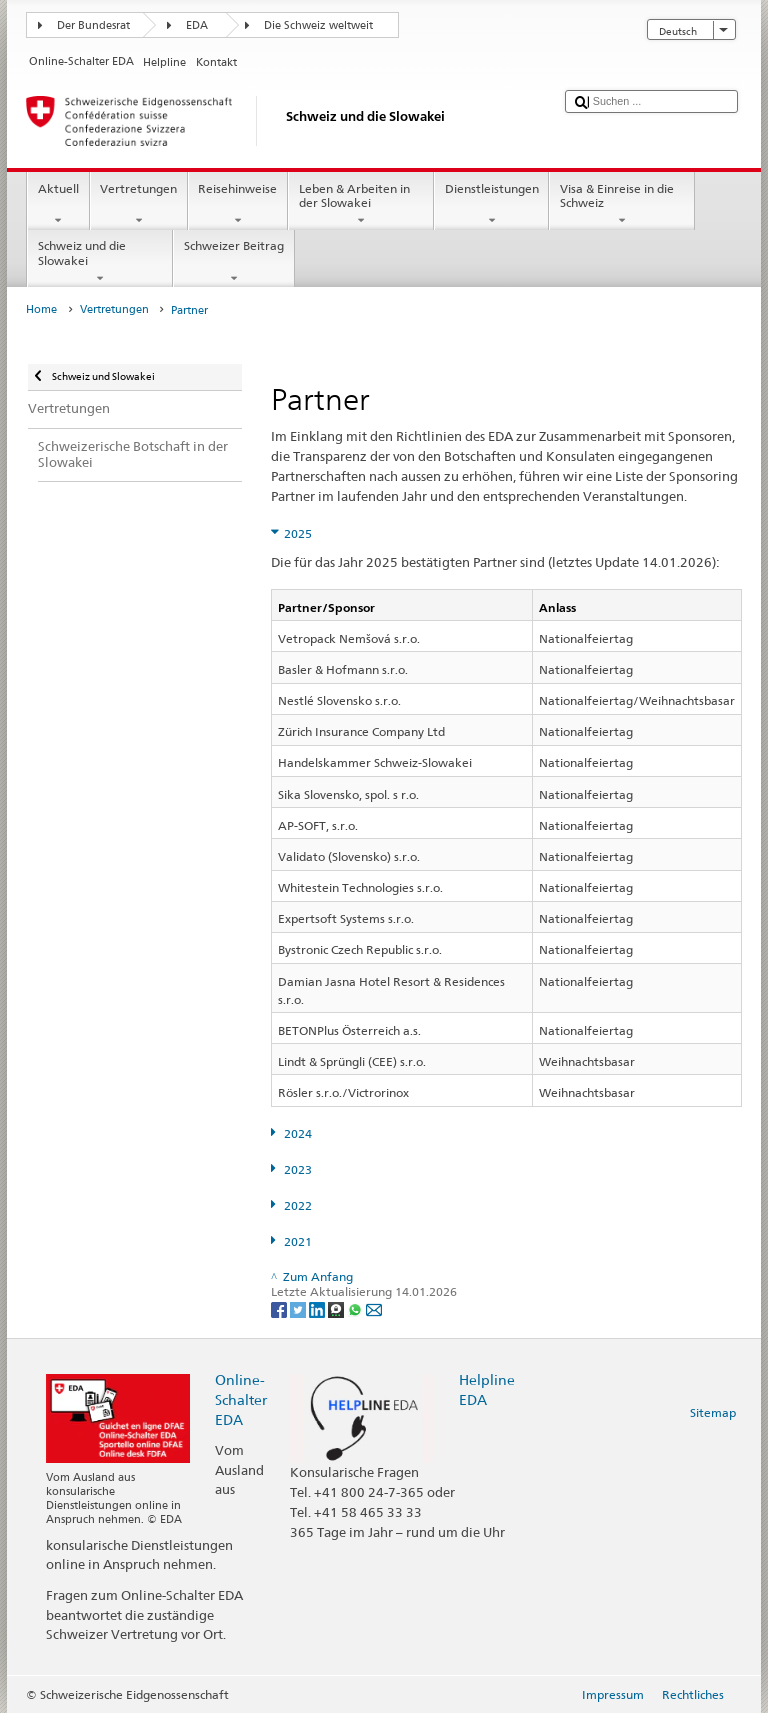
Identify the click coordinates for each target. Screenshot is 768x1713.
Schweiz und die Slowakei (100, 262)
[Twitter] (299, 1308)
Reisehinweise (238, 205)
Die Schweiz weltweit (318, 25)
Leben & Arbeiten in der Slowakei (361, 205)
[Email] (374, 1308)
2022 (298, 1205)
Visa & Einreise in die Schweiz (622, 205)
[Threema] (337, 1308)
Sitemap (713, 1412)
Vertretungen (139, 205)
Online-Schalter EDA (241, 1399)
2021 (298, 1241)
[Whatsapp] (356, 1308)
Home (41, 309)
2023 (298, 1169)
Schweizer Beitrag (233, 262)
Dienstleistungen (491, 205)
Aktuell (58, 205)
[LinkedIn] (318, 1308)
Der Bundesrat (93, 25)
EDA (197, 25)
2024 (298, 1133)
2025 (298, 533)
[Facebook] (280, 1308)
